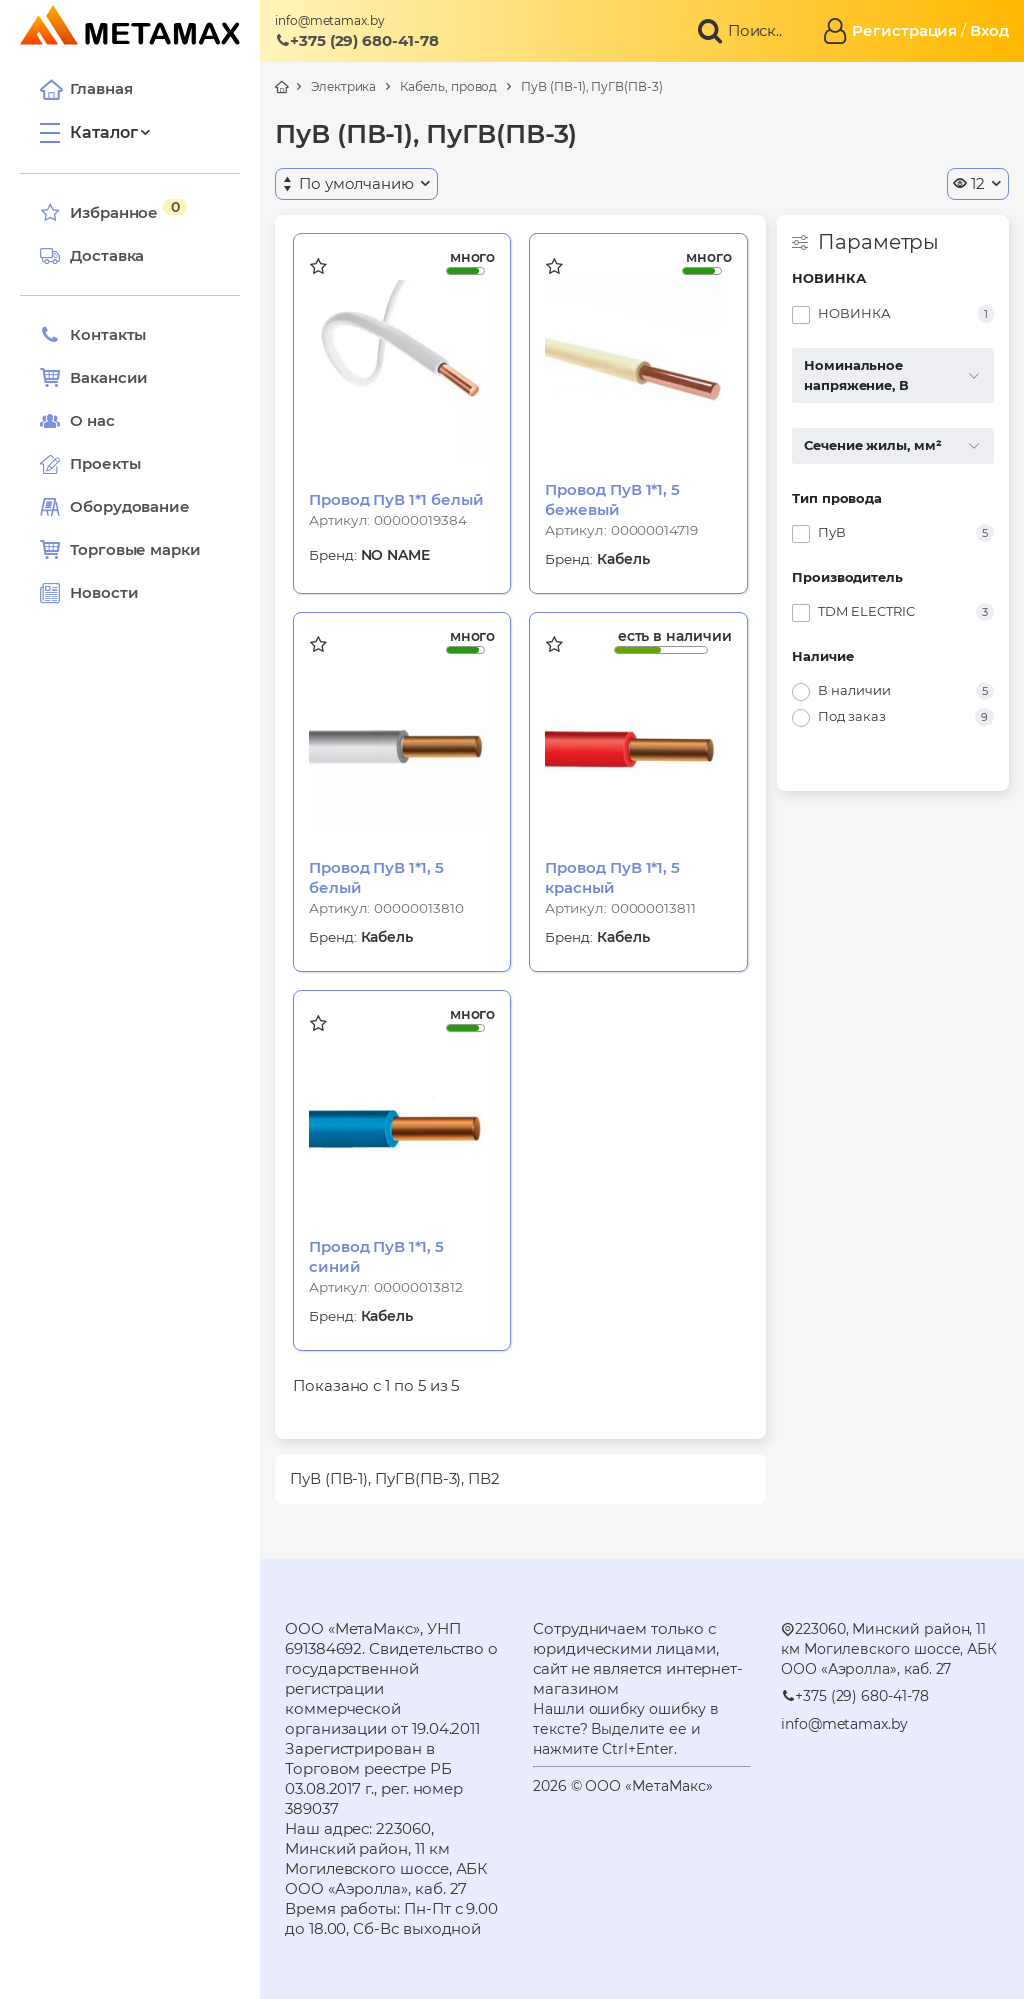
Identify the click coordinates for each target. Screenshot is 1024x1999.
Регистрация (904, 30)
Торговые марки (120, 550)
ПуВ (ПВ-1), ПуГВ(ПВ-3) (591, 86)
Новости (89, 593)
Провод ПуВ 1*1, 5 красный (612, 877)
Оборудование (130, 506)
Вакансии (94, 378)
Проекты (105, 463)
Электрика (343, 86)
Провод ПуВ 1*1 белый (396, 499)
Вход (989, 30)
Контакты (93, 335)
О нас (77, 421)
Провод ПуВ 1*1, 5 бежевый (612, 499)
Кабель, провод (448, 86)
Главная (86, 89)
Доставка (92, 256)
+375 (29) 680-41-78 (357, 40)
